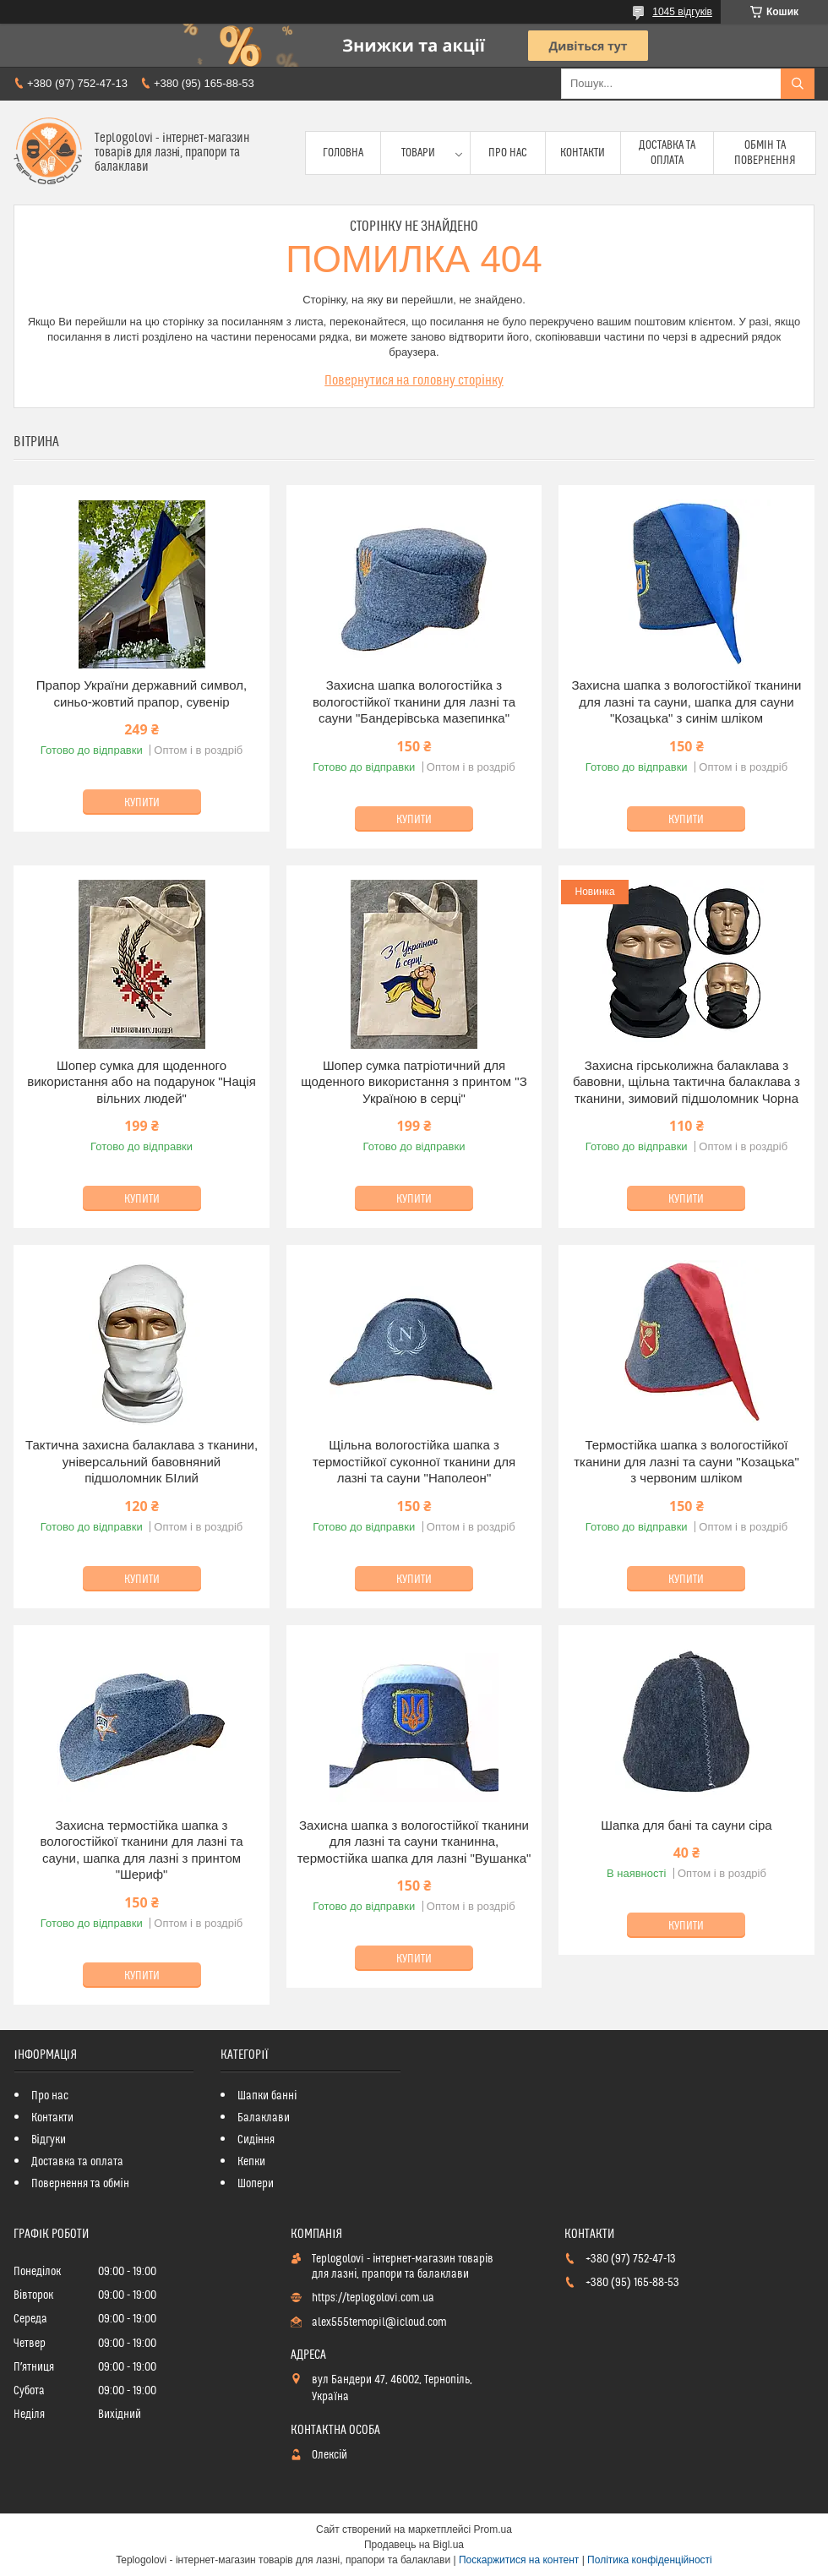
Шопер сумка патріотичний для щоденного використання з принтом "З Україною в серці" (413, 1081)
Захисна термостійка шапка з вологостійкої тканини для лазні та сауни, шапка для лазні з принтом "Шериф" (142, 1850)
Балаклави (263, 2118)
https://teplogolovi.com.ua (373, 2298)
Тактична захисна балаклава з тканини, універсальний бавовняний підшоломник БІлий (141, 1461)
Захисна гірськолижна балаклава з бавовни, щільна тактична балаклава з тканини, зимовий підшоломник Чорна (686, 1081)
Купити (142, 803)
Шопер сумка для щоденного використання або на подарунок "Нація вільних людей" (141, 1081)
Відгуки (48, 2140)
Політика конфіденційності (649, 2560)
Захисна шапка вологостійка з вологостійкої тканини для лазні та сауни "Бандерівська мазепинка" (414, 701)
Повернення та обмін (80, 2184)
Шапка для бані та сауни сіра (686, 1825)
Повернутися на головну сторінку (414, 380)
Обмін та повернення (765, 153)
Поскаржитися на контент (519, 2560)
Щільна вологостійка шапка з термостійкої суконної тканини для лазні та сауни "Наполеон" (414, 1461)
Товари (418, 153)
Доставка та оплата (667, 153)
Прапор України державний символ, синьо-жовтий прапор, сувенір (141, 693)
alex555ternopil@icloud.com (379, 2322)
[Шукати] (797, 83)
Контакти (582, 153)
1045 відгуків (682, 12)
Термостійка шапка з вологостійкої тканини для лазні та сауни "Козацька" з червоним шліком (686, 1461)
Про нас (507, 153)
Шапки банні (267, 2096)
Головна (343, 153)
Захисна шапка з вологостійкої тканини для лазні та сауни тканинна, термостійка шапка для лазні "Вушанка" (414, 1841)
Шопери (255, 2184)
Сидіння (256, 2140)
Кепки (251, 2162)
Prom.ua (493, 2529)
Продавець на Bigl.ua (414, 2545)
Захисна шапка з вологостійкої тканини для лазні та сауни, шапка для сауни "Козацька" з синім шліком (686, 701)
